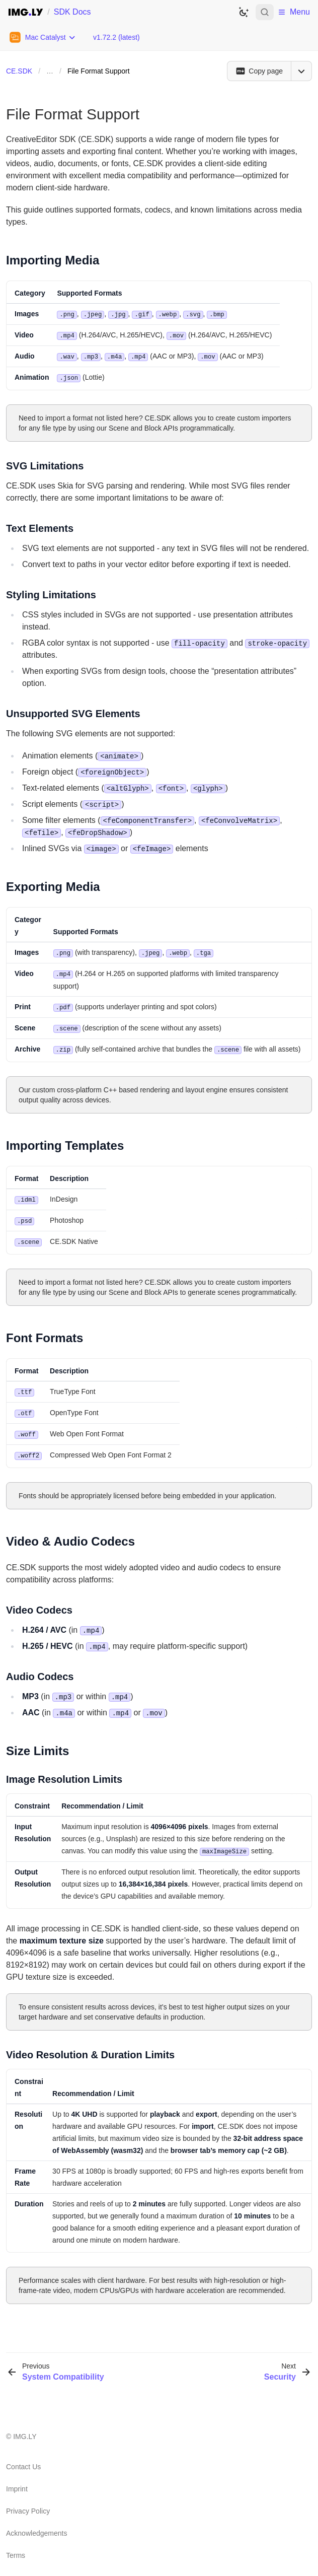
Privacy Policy (28, 2502)
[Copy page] (259, 71)
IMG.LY (24, 2428)
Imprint (17, 2480)
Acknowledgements (36, 2525)
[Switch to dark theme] (243, 12)
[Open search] (265, 12)
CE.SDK (19, 71)
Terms (15, 2547)
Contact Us (23, 2458)
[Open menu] (301, 71)
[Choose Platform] (42, 37)
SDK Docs (72, 12)
